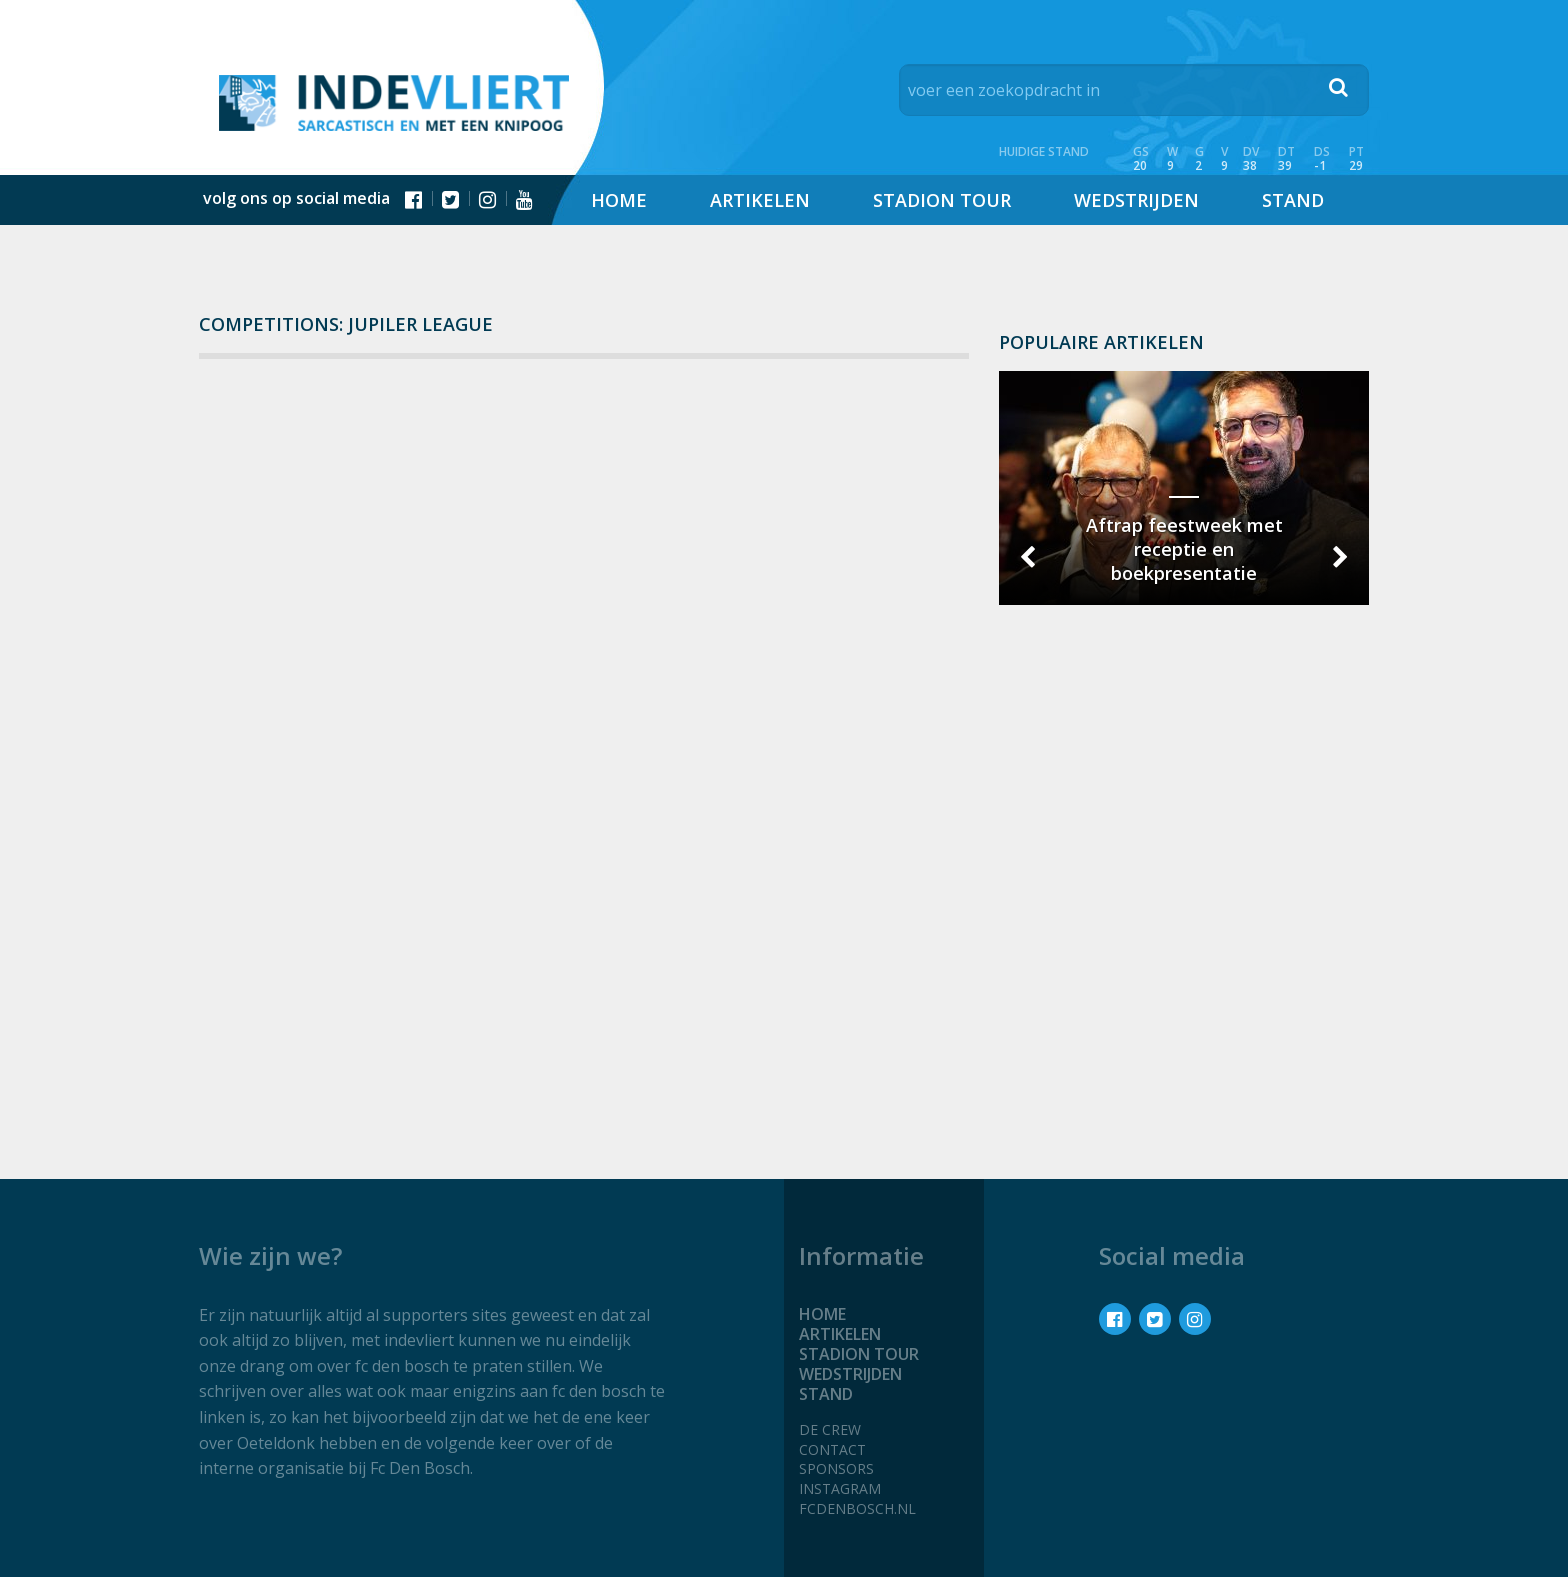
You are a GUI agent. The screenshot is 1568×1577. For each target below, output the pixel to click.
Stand (1293, 200)
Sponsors (836, 1468)
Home (619, 200)
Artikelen (760, 200)
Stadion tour (942, 200)
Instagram (840, 1488)
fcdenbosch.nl (857, 1508)
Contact (832, 1449)
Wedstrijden (1136, 200)
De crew (830, 1429)
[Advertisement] (1184, 899)
